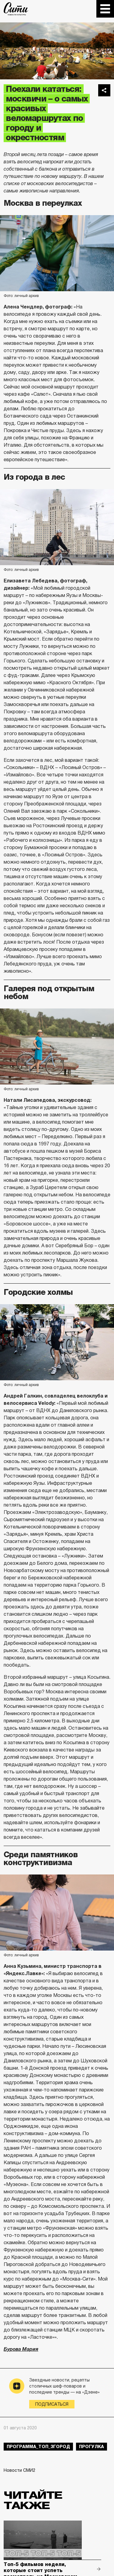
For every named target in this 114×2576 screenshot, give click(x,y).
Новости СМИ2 (19, 2470)
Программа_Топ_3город (38, 2446)
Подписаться (51, 2404)
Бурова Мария (21, 2349)
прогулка (91, 2446)
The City (16, 8)
